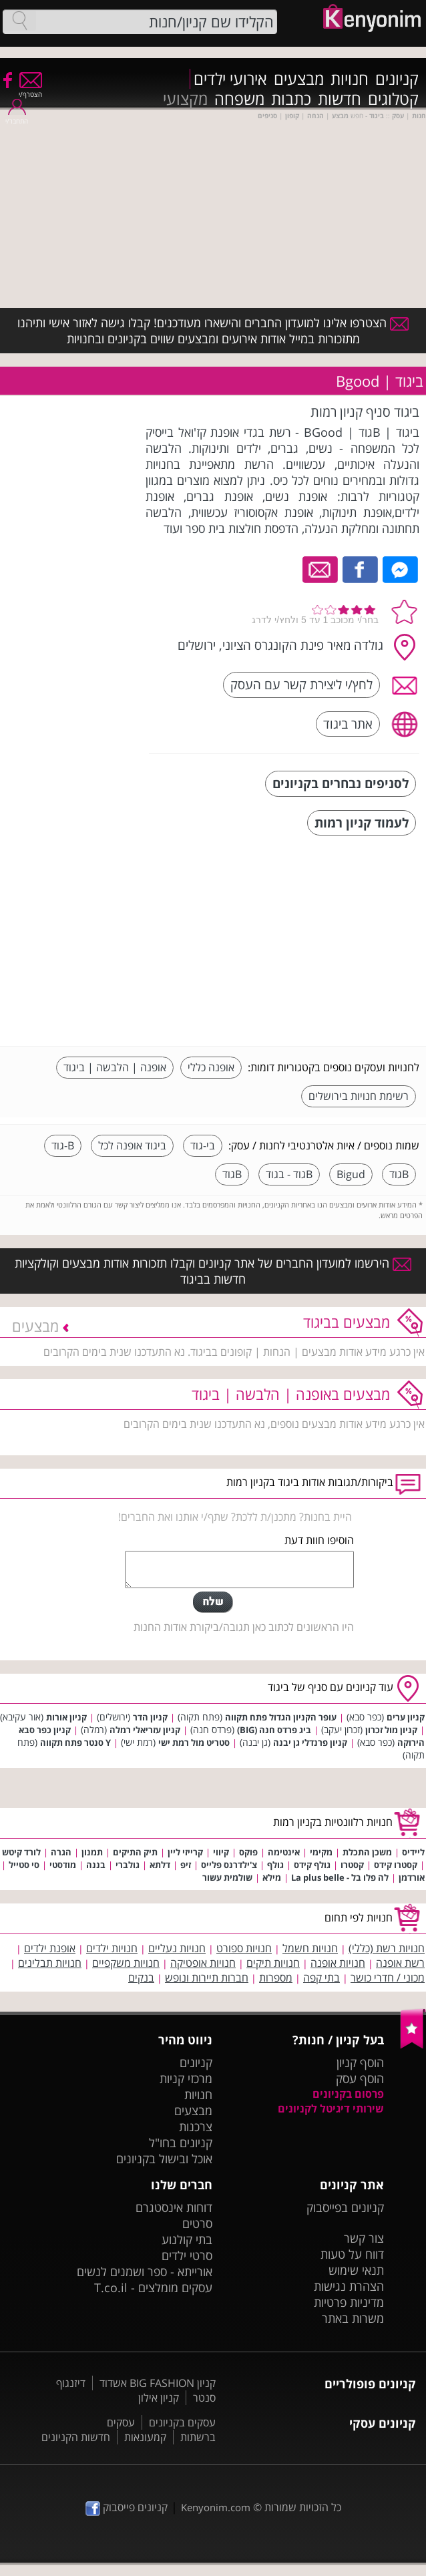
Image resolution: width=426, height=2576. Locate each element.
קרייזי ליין (185, 1852)
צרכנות (195, 2127)
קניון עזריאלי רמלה (145, 1730)
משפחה (239, 99)
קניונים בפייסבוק (345, 2207)
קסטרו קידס (395, 1865)
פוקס (248, 1852)
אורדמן (412, 1877)
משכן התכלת (367, 1852)
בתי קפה (321, 1977)
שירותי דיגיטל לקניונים (331, 2108)
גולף (275, 1865)
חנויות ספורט (244, 1948)
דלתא (160, 1865)
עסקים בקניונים (182, 2422)
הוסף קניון (360, 2062)
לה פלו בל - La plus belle (340, 1877)
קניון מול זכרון (391, 1730)
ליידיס (413, 1852)
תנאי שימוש (356, 2270)
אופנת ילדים (49, 1948)
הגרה (61, 1852)
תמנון (92, 1852)
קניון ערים (406, 1717)
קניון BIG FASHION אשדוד (157, 2383)
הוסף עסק (360, 2078)
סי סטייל (24, 1865)
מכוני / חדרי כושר (388, 1977)
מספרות (275, 1977)
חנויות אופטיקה (203, 1963)
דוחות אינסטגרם (174, 2207)
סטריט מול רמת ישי (194, 1742)
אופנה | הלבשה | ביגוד (114, 1067)
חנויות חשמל (310, 1948)
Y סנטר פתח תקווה (75, 1742)
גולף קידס (312, 1865)
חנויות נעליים (177, 1948)
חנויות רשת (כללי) (387, 1948)
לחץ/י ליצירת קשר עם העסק (301, 684)
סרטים (197, 2223)
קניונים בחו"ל (180, 2143)
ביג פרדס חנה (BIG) (274, 1730)
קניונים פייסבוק (126, 2507)
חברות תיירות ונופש (206, 1977)
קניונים (397, 79)
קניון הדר (150, 1717)
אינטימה (284, 1852)
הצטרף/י (30, 90)
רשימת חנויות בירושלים (358, 1096)
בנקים (141, 1977)
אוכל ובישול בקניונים (164, 2159)
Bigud (351, 1174)
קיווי (221, 1852)
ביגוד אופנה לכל (132, 1145)
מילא (271, 1877)
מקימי (321, 1852)
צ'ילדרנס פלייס (229, 1865)
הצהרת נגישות (349, 2286)
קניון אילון (158, 2397)
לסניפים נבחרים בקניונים (340, 783)
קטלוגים (393, 99)
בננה (95, 1865)
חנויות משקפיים (126, 1963)
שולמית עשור (227, 1877)
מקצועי (185, 99)
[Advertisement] (319, 942)
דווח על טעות (352, 2254)
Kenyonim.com (215, 2507)
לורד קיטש (21, 1852)
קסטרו (352, 1865)
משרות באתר (353, 2318)
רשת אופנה (400, 1963)
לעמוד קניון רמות (361, 822)
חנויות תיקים (273, 1963)
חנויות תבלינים (49, 1963)
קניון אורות (66, 1717)
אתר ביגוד (348, 724)
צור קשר (364, 2238)
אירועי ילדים (230, 79)
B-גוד (62, 1145)
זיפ (185, 1865)
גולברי (128, 1865)
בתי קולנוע (187, 2239)
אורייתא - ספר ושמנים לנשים (144, 2271)
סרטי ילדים (187, 2255)
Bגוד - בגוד (289, 1174)
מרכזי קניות (186, 2078)
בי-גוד (202, 1145)
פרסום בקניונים (348, 2093)
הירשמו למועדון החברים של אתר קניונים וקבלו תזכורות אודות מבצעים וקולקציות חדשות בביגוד (213, 1271)
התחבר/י (16, 117)
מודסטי (62, 1865)
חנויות (350, 79)
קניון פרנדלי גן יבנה (310, 1742)
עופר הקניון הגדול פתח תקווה (281, 1717)
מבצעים (299, 79)
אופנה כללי (211, 1067)
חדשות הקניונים (75, 2437)
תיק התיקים (135, 1852)
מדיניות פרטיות (349, 2302)
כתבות (291, 99)
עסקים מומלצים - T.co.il (153, 2287)
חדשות (339, 99)
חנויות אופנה (337, 1963)
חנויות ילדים (112, 1948)
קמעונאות (145, 2437)
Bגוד (399, 1174)
